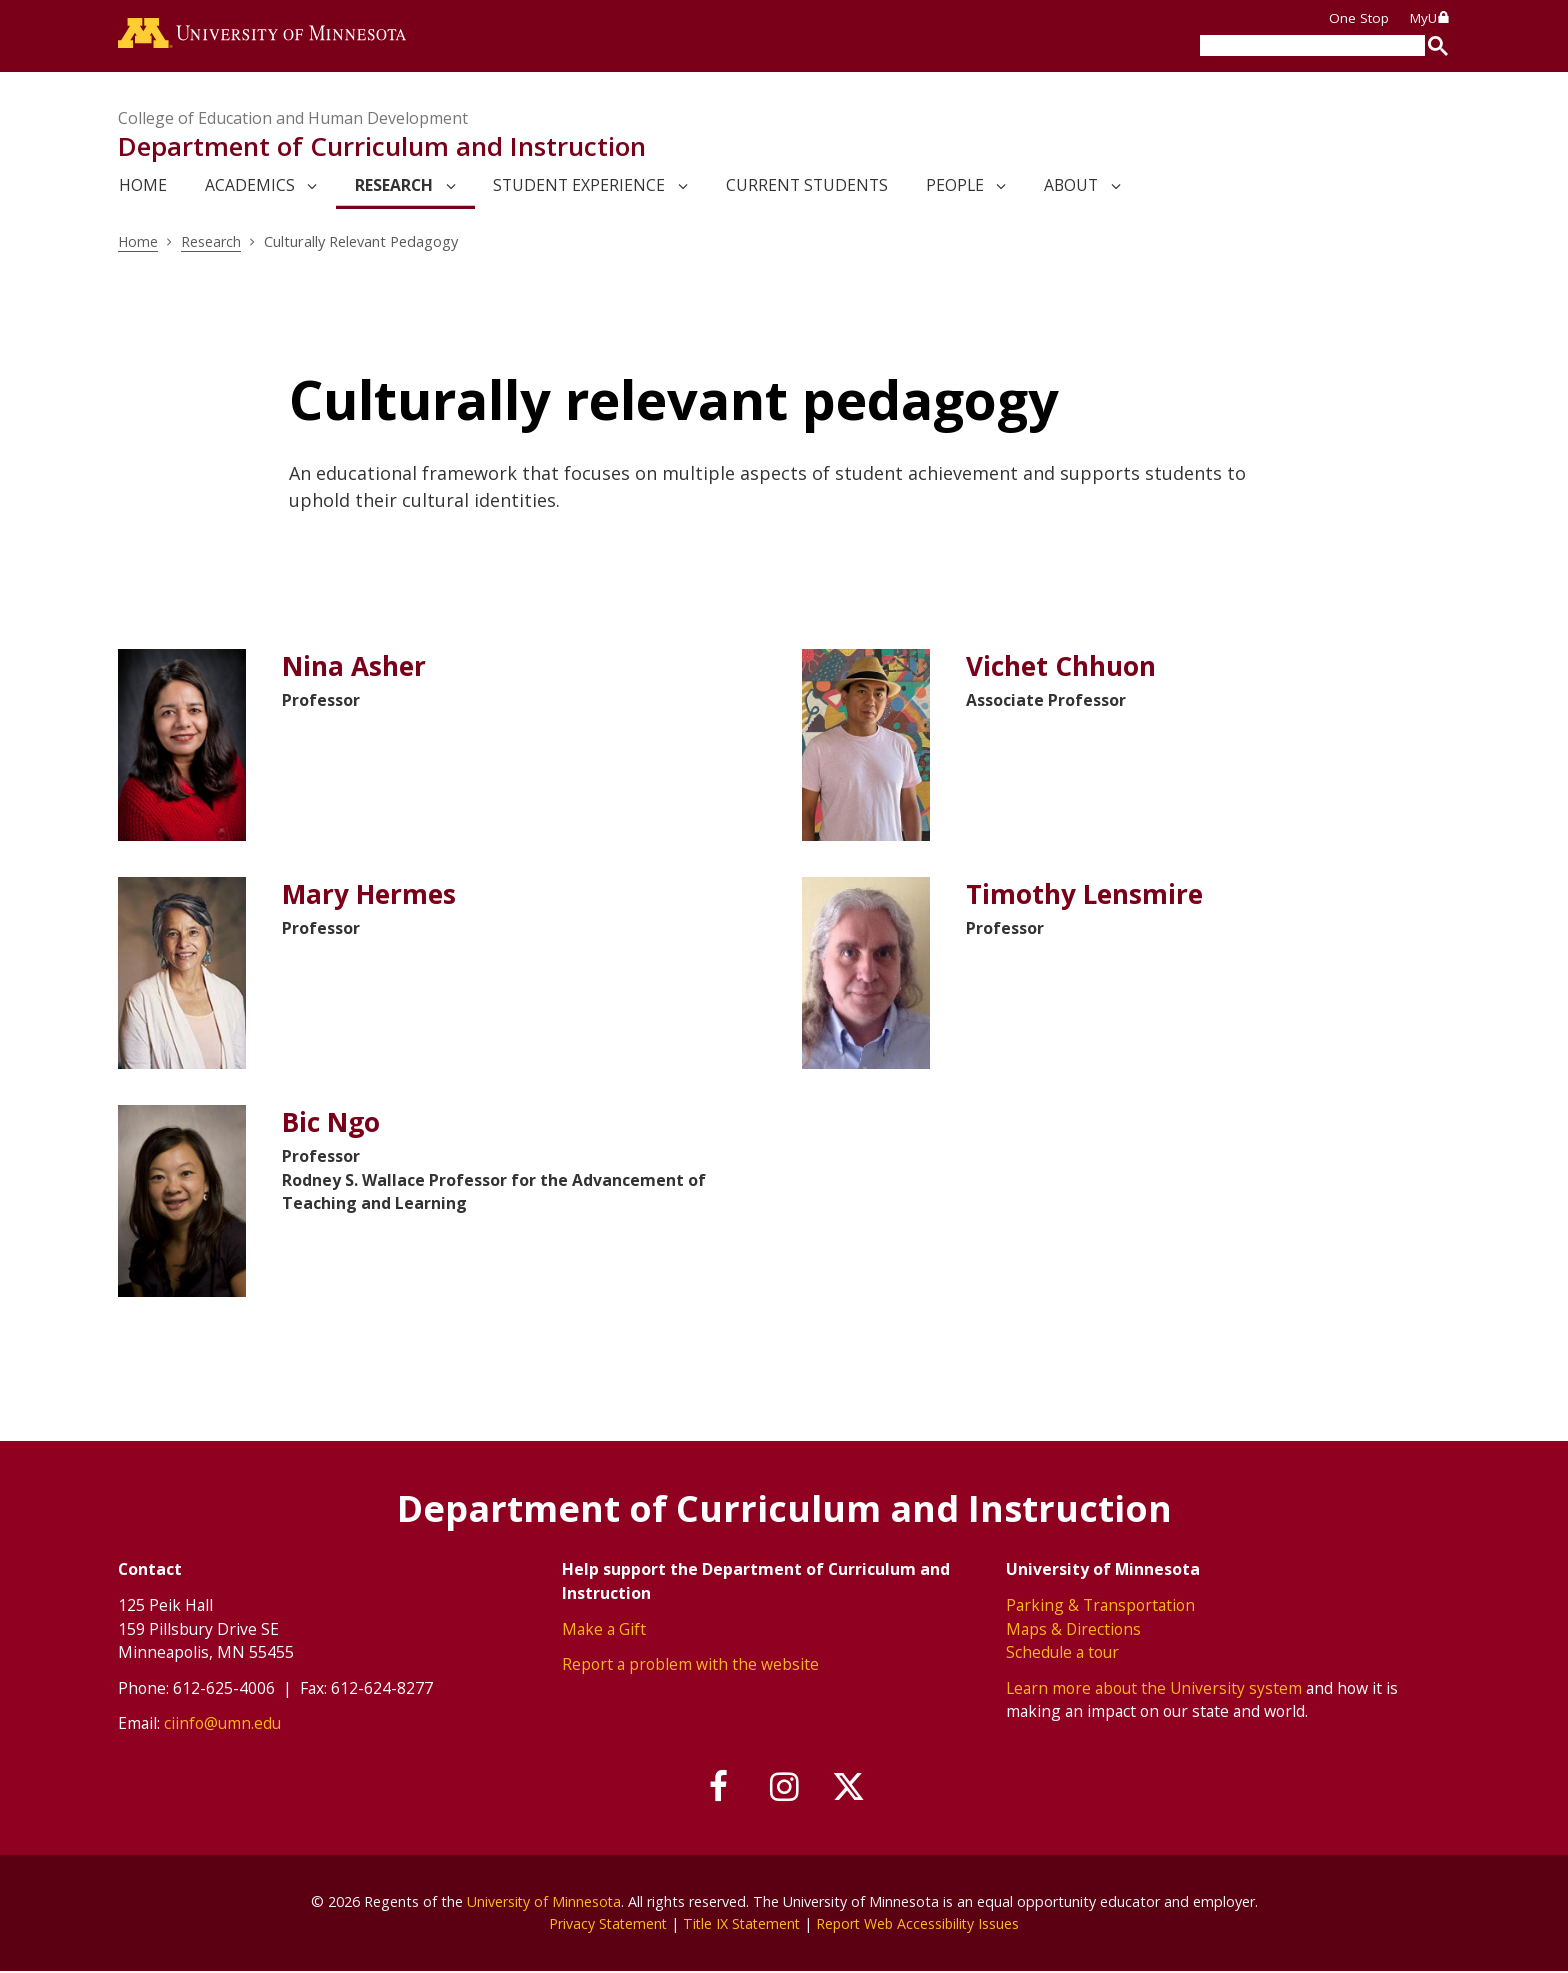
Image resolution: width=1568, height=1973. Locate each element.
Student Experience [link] (579, 187)
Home (138, 243)
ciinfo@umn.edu (222, 1725)
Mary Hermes (371, 896)
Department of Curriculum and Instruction (382, 148)
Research (212, 243)
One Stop (1359, 18)
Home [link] (143, 187)
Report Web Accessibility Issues (921, 1925)
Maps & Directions (1074, 1630)
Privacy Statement (603, 1925)
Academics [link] (250, 187)
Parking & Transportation (1100, 1606)
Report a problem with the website (690, 1666)
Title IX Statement (740, 1925)
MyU (1430, 18)
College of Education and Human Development (293, 120)
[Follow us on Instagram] (784, 1789)
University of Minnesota (544, 1903)
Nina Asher (356, 668)
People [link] (955, 187)
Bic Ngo (332, 1124)
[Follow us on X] (852, 1789)
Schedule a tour (1062, 1654)
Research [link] (394, 187)
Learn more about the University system (1154, 1689)
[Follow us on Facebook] (717, 1789)
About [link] (1071, 187)
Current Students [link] (807, 187)
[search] (1312, 46)
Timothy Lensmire (1087, 896)
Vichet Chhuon (1065, 668)
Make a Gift (604, 1630)
